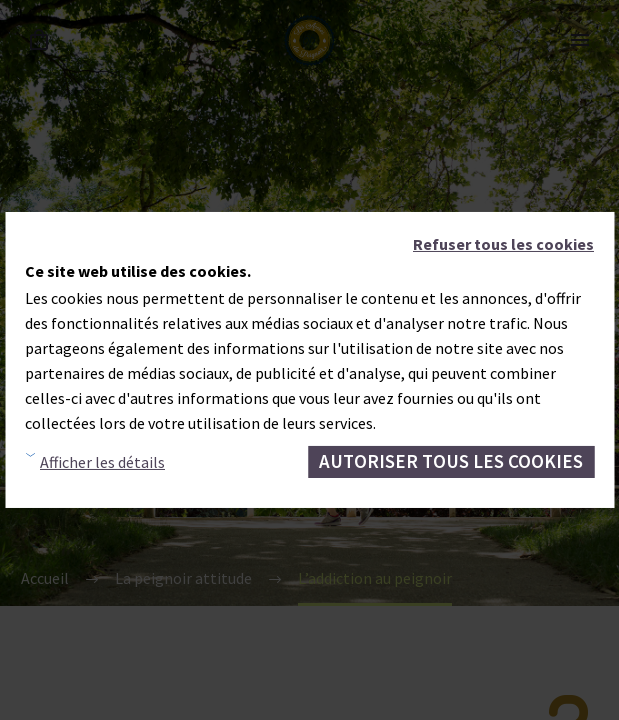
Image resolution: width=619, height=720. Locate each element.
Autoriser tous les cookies (451, 461)
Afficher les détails (102, 462)
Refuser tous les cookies (503, 244)
